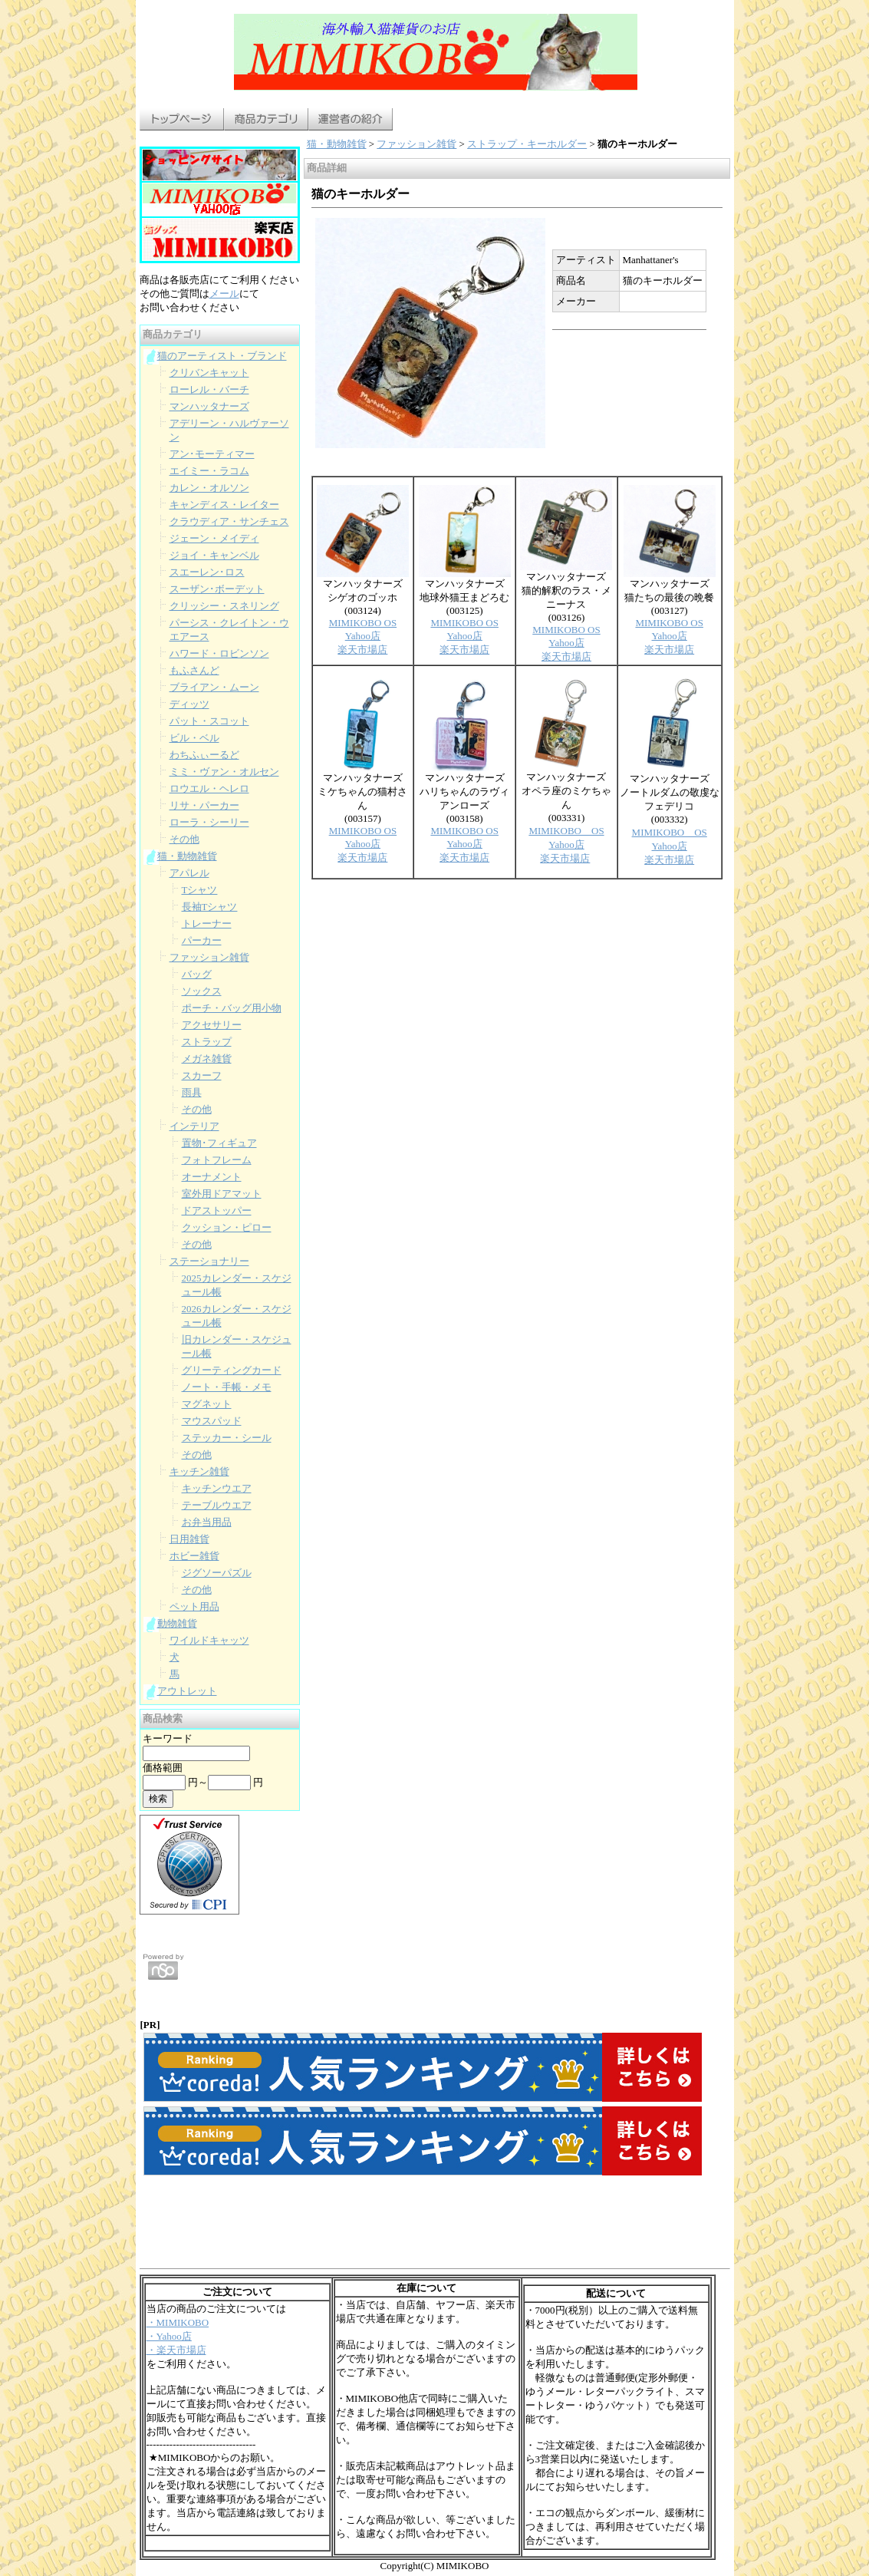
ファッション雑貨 (209, 957)
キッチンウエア (217, 1488)
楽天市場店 (362, 649)
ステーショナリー (209, 1261)
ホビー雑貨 (194, 1556)
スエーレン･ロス (207, 572)
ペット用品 (194, 1606)
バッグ (197, 974)
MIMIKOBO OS (363, 622)
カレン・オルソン (209, 487)
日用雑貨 (189, 1539)
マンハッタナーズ (209, 406)
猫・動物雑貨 (187, 856)
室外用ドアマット (222, 1193)
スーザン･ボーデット (217, 589)
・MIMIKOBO (177, 2322)
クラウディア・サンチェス (229, 521)
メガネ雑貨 (207, 1058)
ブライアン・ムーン (214, 687)
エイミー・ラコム (209, 471)
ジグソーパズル (217, 1572)
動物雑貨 (177, 1623)
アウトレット (187, 1691)
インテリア (194, 1126)
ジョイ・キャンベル (214, 555)
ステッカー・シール (227, 1437)
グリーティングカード (231, 1370)
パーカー (202, 940)
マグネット (207, 1404)
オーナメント (212, 1176)
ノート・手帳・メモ (227, 1387)
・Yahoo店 (169, 2336)
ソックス (202, 991)
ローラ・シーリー (209, 822)
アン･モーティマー (212, 454)
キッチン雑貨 (199, 1471)
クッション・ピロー (227, 1227)
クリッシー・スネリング (224, 606)
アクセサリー (212, 1025)
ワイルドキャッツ (209, 1640)
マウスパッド (212, 1421)
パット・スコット (209, 721)
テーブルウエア (217, 1505)
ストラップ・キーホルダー (527, 144)
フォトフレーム (217, 1160)
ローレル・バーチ (209, 389)
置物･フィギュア (219, 1143)
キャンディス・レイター (224, 504)
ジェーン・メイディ (214, 538)
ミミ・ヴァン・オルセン (224, 771)
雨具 (192, 1092)
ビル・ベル (194, 738)
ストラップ (207, 1041)
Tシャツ (200, 889)
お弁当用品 (207, 1522)
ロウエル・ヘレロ (209, 788)
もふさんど (194, 670)
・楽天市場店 (176, 2350)
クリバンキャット (209, 372)
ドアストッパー (217, 1210)
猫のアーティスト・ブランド (222, 355)
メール (224, 293)
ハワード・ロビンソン (219, 653)
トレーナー (207, 923)
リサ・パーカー (204, 805)
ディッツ (189, 704)
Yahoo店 (362, 636)
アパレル (189, 873)
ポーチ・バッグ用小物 (231, 1008)
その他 (184, 839)
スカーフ (202, 1075)
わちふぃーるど (204, 754)
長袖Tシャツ (210, 906)
